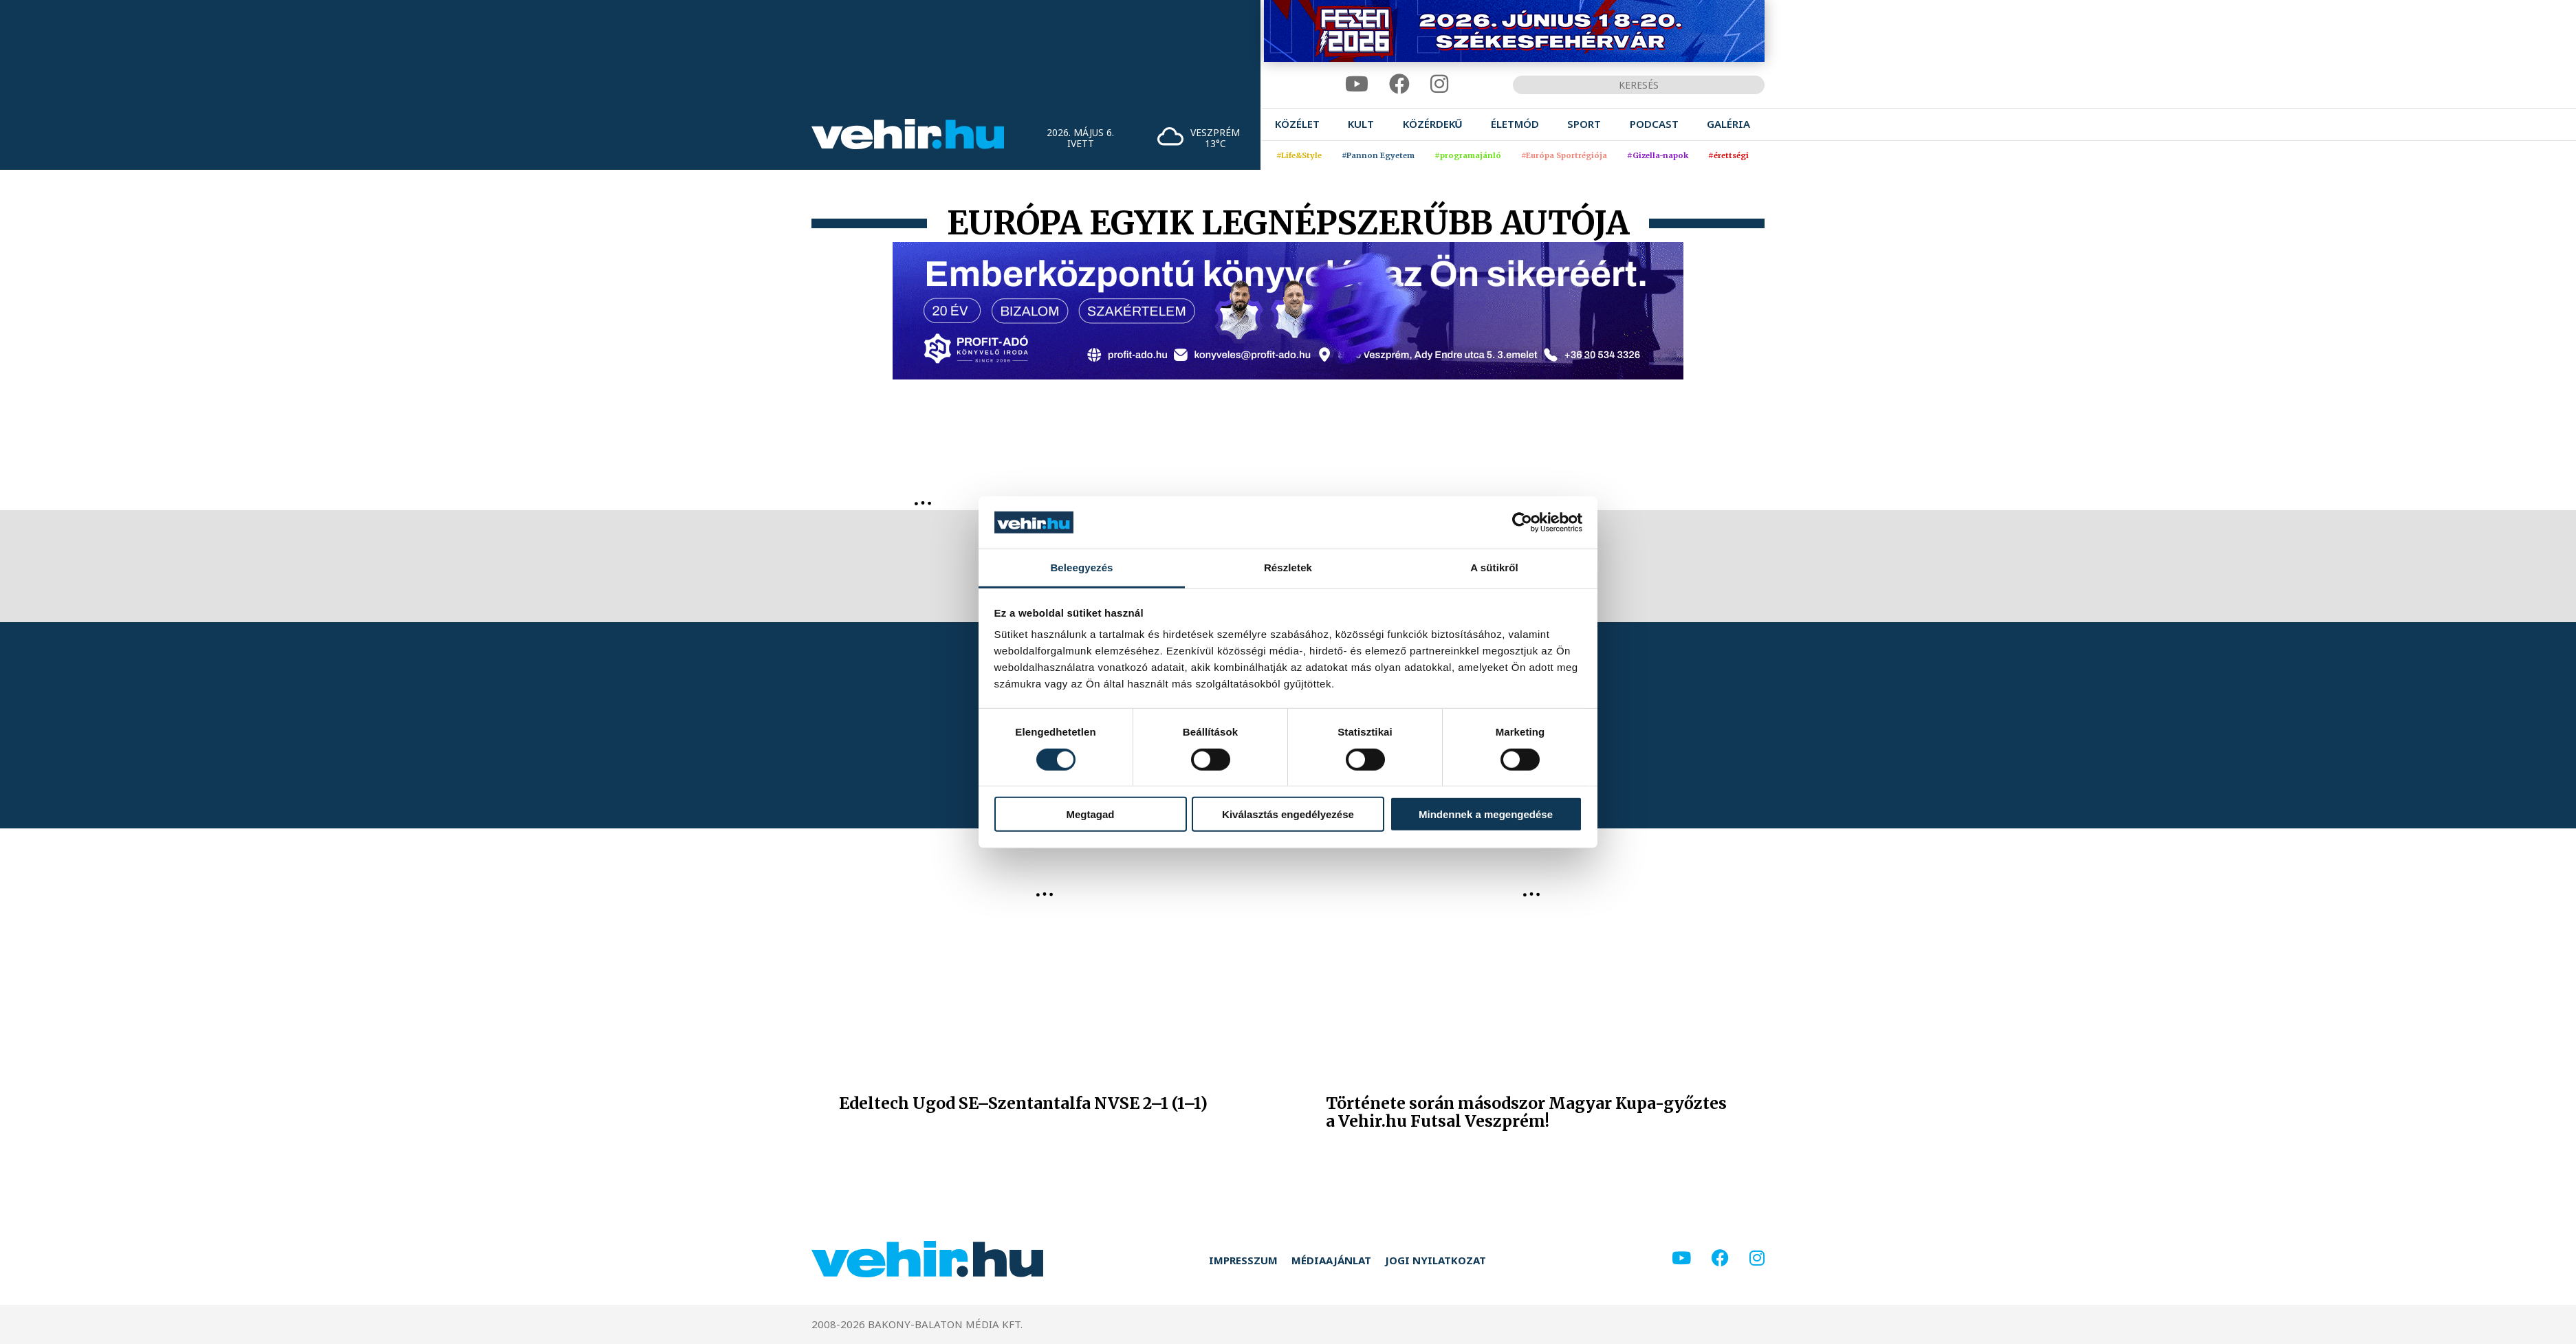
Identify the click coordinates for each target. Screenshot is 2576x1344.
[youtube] (1356, 84)
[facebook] (1399, 84)
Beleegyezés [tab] (1081, 567)
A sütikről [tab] (1494, 567)
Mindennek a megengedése (1486, 814)
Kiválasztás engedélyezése (1288, 814)
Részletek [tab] (1288, 567)
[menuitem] (1297, 124)
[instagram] (1439, 84)
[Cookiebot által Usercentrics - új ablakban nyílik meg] (1522, 522)
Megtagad (1090, 814)
